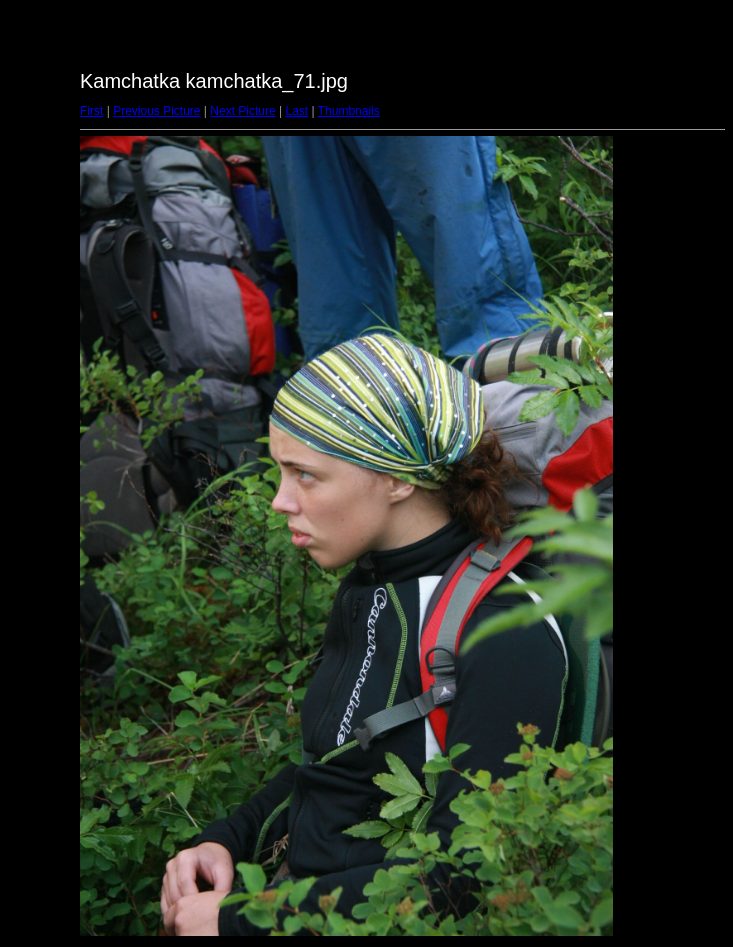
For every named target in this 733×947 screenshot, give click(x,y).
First (91, 111)
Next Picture (242, 111)
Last (296, 111)
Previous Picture (156, 111)
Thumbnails (349, 111)
